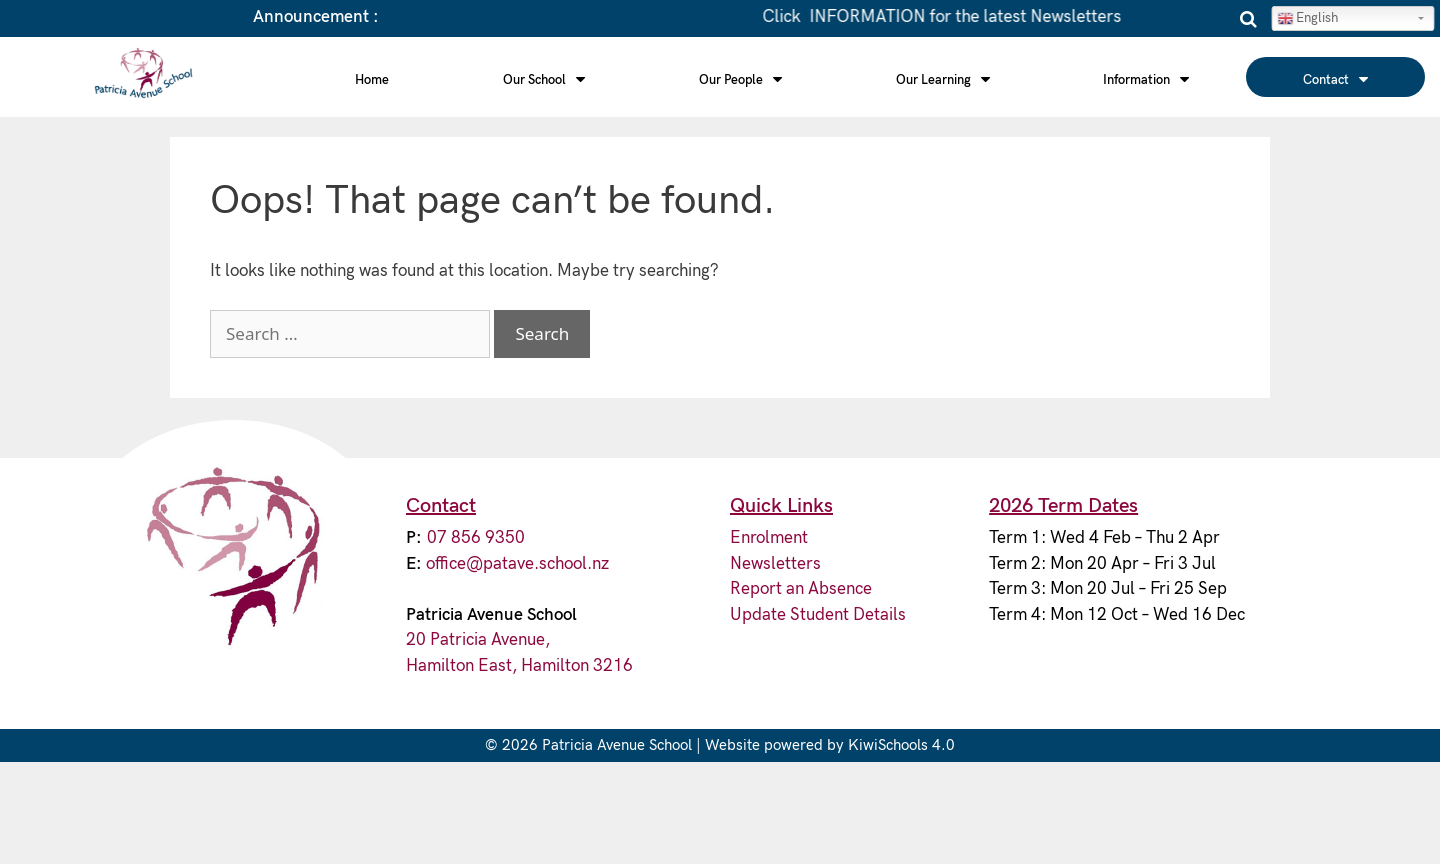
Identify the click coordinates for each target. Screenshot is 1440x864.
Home (372, 80)
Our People (740, 79)
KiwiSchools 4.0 (901, 745)
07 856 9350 (476, 538)
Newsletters (775, 564)
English (1307, 18)
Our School (544, 79)
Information (1146, 79)
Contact (1335, 79)
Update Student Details (818, 615)
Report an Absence (801, 589)
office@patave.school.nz (517, 564)
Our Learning (943, 79)
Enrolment (769, 538)
